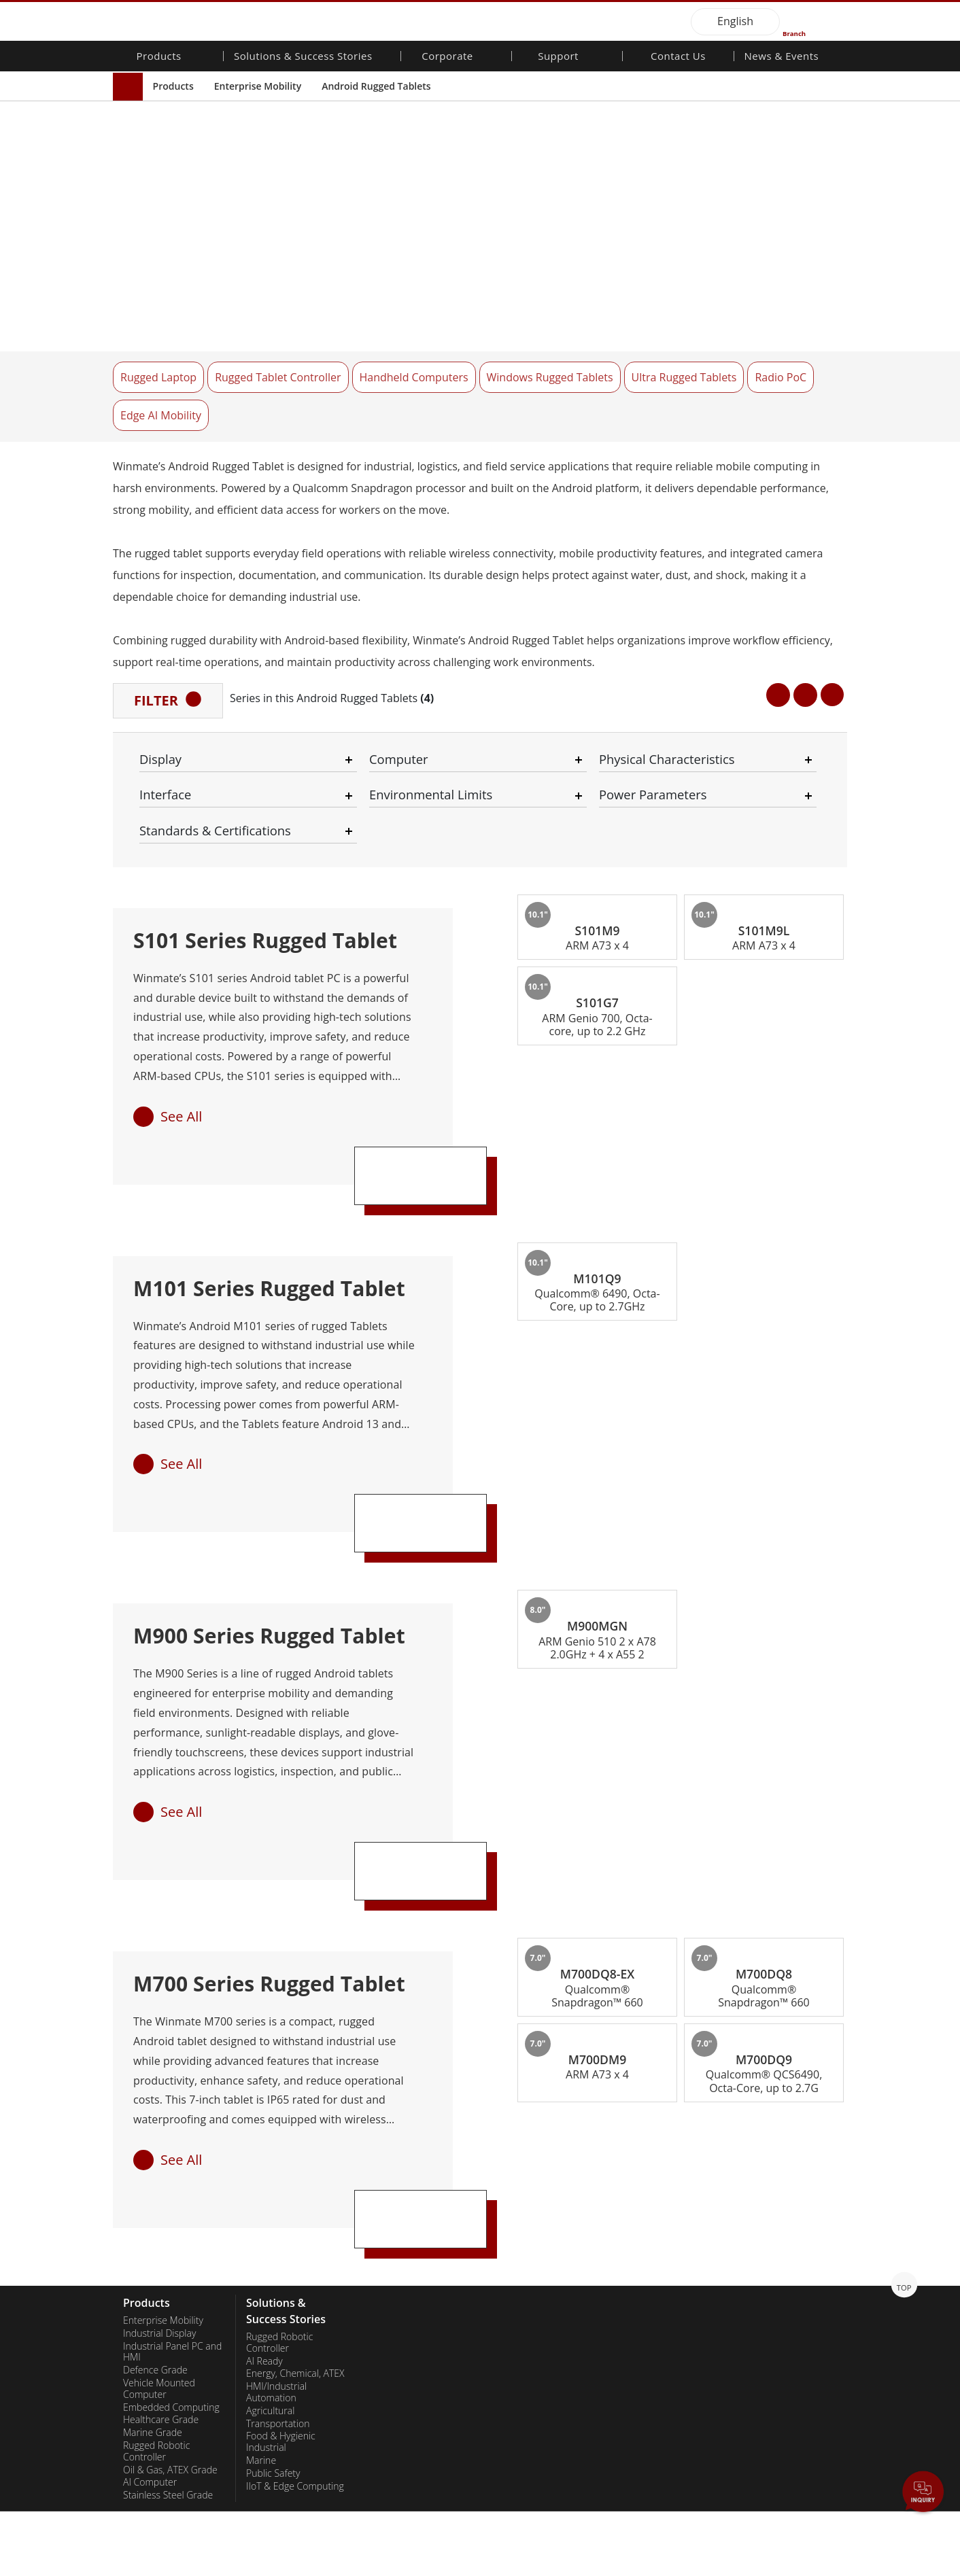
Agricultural (270, 2259)
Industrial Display (159, 2182)
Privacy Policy (205, 2566)
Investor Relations (406, 2182)
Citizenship (391, 2195)
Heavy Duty (270, 2461)
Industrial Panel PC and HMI (172, 2200)
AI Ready (264, 2210)
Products (173, 86)
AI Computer (150, 2331)
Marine (261, 2309)
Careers (385, 2207)
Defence (263, 2360)
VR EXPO (754, 2246)
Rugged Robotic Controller (156, 2300)
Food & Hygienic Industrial (280, 2291)
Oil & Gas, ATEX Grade (170, 2318)
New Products (765, 2169)
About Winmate (401, 2169)
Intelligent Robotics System (286, 2391)
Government (273, 2448)
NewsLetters (762, 2182)
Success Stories (279, 2500)
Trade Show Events (776, 2220)
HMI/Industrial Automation (276, 2241)
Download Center (528, 2182)
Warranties (514, 2169)
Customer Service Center (528, 2200)
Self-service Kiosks (285, 2436)
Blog (745, 2296)
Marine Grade (152, 2282)
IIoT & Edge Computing (295, 2335)
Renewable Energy (285, 2423)
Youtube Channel (772, 2233)
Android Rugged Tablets (376, 86)
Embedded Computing (171, 2256)
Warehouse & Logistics (294, 2348)
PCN (745, 2195)
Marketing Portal (526, 2232)
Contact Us (678, 57)
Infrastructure (275, 2373)
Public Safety (273, 2322)
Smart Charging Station (295, 2487)
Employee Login (357, 2566)
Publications (761, 2207)
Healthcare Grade (161, 2269)
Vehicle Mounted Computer (159, 2238)
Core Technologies (775, 2283)
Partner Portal (521, 2219)
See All (181, 963)
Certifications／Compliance (768, 2264)
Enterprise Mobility (257, 86)
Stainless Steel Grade (168, 2344)
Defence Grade (155, 2219)
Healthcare (269, 2410)
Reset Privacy (278, 2566)
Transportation (277, 2272)
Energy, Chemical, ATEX (295, 2222)
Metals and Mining (285, 2474)
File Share (511, 2244)
